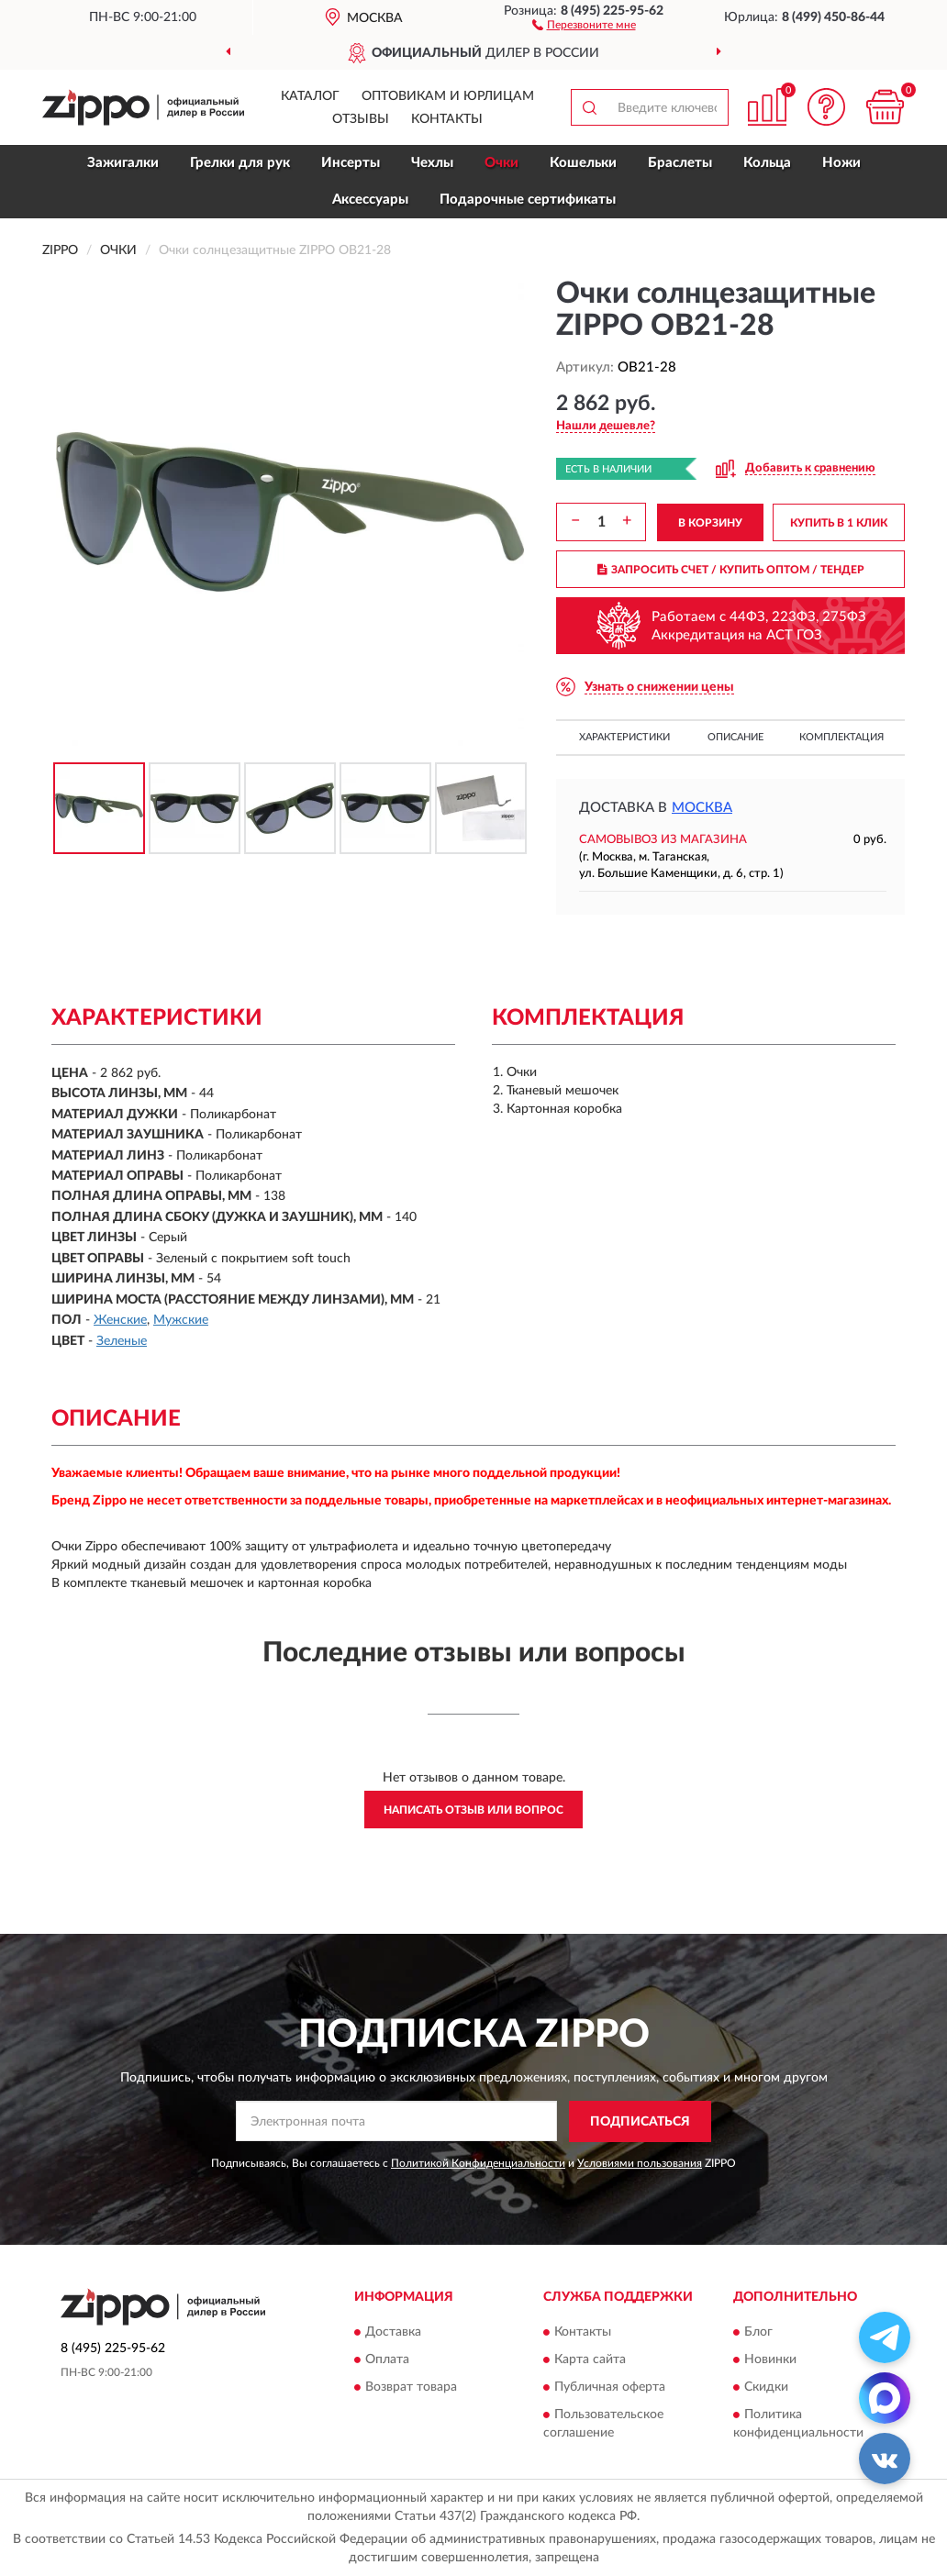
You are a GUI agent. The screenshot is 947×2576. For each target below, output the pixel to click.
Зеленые (121, 1341)
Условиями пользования (639, 2163)
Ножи (841, 163)
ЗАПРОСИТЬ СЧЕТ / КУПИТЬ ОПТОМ (730, 569)
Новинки (770, 2360)
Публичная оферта (609, 2388)
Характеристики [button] (624, 737)
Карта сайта (590, 2360)
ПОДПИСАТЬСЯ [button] (640, 2121)
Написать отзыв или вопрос (473, 1809)
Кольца (767, 163)
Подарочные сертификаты (528, 199)
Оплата (387, 2360)
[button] (584, 23)
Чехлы (432, 163)
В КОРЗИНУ (710, 522)
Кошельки (583, 163)
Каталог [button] (310, 96)
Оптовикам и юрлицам (448, 96)
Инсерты (350, 163)
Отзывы (360, 119)
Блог (758, 2332)
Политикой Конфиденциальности (478, 2163)
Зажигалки (123, 163)
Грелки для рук (240, 163)
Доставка (393, 2332)
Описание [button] (735, 737)
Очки (501, 163)
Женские (120, 1320)
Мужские (180, 1320)
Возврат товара (411, 2388)
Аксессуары (370, 199)
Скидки (766, 2388)
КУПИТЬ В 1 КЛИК (838, 522)
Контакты (447, 119)
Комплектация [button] (841, 737)
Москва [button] (702, 808)
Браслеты (680, 163)
